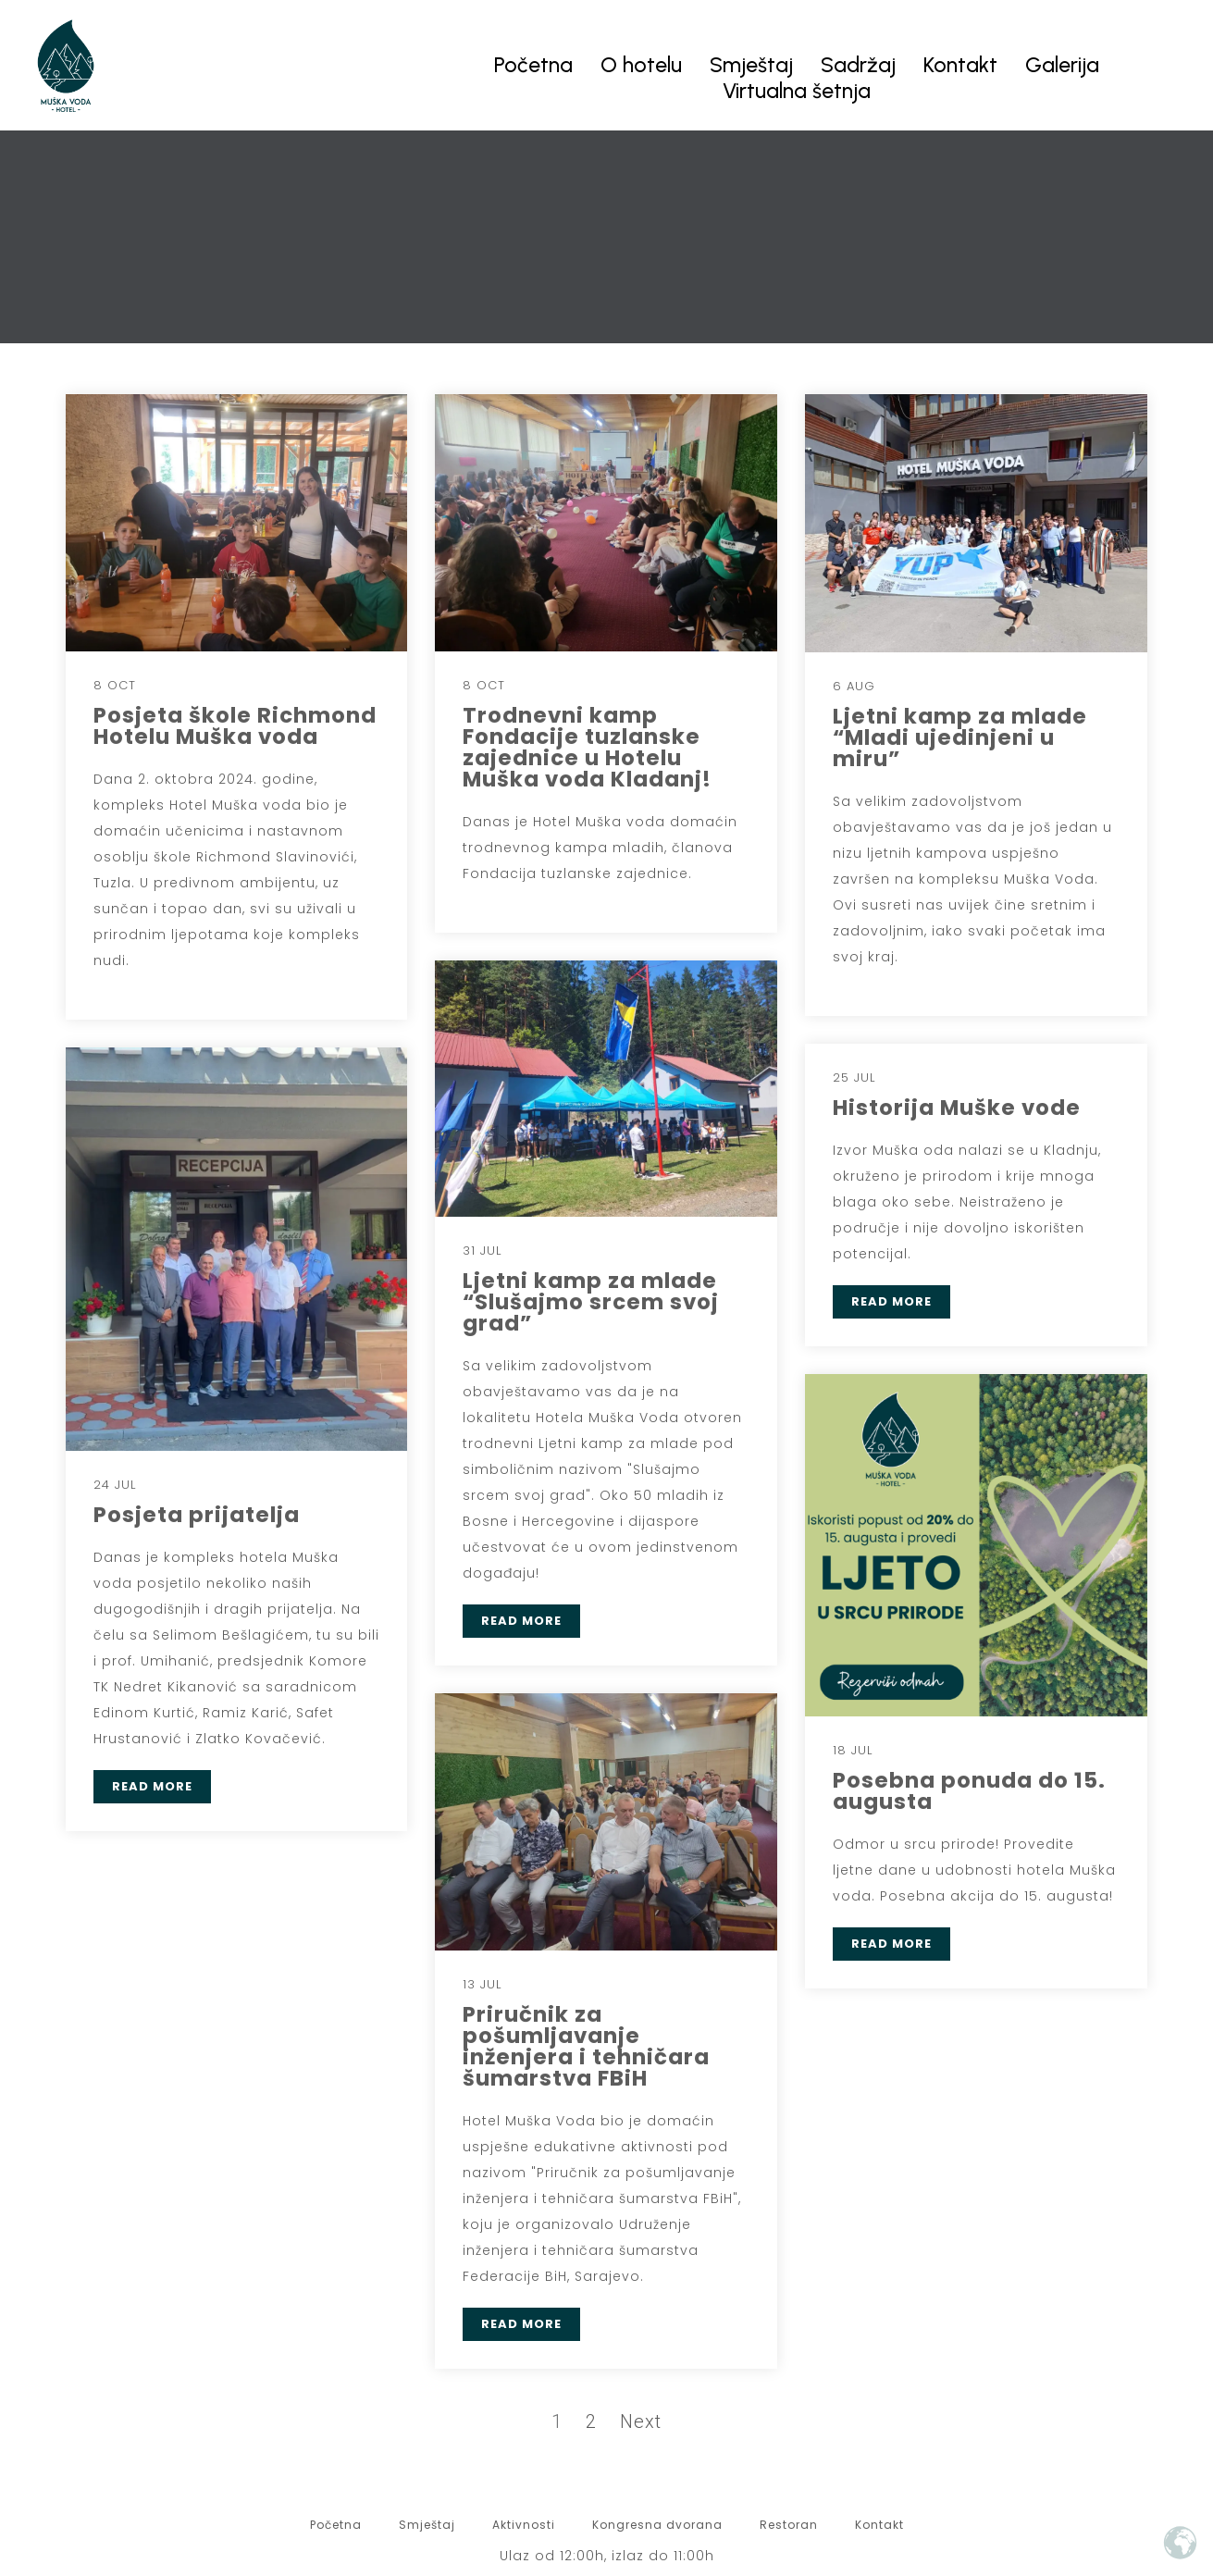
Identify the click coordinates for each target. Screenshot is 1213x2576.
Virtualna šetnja (797, 91)
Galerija (1062, 65)
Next (641, 2421)
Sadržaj (858, 65)
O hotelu (641, 65)
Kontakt (960, 65)
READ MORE (521, 1620)
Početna (533, 65)
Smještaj (751, 65)
